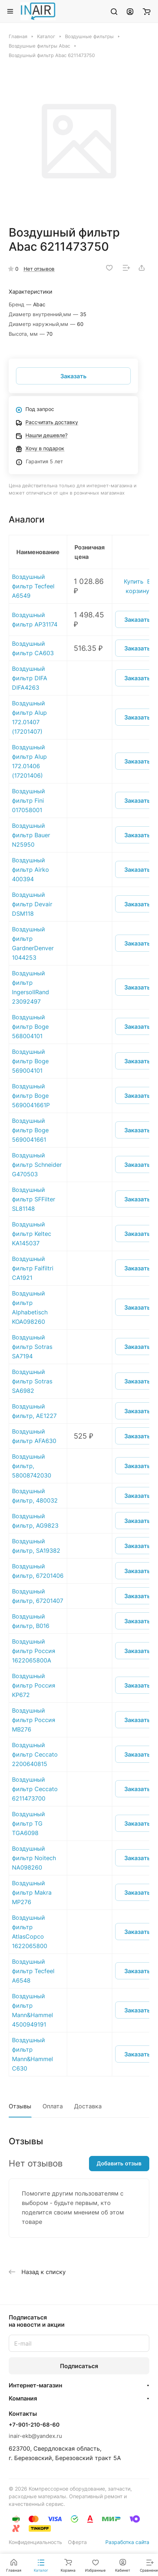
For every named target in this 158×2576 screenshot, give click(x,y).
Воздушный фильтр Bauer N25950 (31, 835)
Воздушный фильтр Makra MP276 (32, 1892)
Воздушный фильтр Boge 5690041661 (30, 1130)
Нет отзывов (39, 269)
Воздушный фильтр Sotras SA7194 (32, 1347)
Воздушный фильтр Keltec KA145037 (31, 1234)
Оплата (52, 2106)
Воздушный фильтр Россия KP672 (33, 1685)
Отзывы (20, 2106)
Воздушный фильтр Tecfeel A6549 (33, 586)
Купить (133, 581)
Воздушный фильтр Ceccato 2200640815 (35, 1754)
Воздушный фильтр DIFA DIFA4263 (29, 678)
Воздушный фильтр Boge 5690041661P (31, 1096)
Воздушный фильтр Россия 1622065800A (33, 1651)
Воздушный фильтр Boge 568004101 (30, 1026)
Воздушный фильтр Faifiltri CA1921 (32, 1268)
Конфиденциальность (35, 2542)
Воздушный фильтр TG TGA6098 (28, 1823)
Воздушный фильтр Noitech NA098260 (34, 1858)
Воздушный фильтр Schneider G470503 (37, 1165)
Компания (23, 2398)
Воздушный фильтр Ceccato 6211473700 (35, 1789)
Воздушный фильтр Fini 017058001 (28, 800)
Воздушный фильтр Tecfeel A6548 (33, 1971)
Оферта (77, 2542)
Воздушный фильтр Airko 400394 (30, 869)
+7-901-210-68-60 (34, 2425)
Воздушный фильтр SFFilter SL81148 (33, 1199)
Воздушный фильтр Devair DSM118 (32, 904)
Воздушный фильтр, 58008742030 (31, 1466)
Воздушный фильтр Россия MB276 (33, 1720)
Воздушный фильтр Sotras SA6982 (32, 1381)
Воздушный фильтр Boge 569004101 (30, 1061)
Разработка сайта (127, 2542)
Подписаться (79, 2366)
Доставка (88, 2106)
